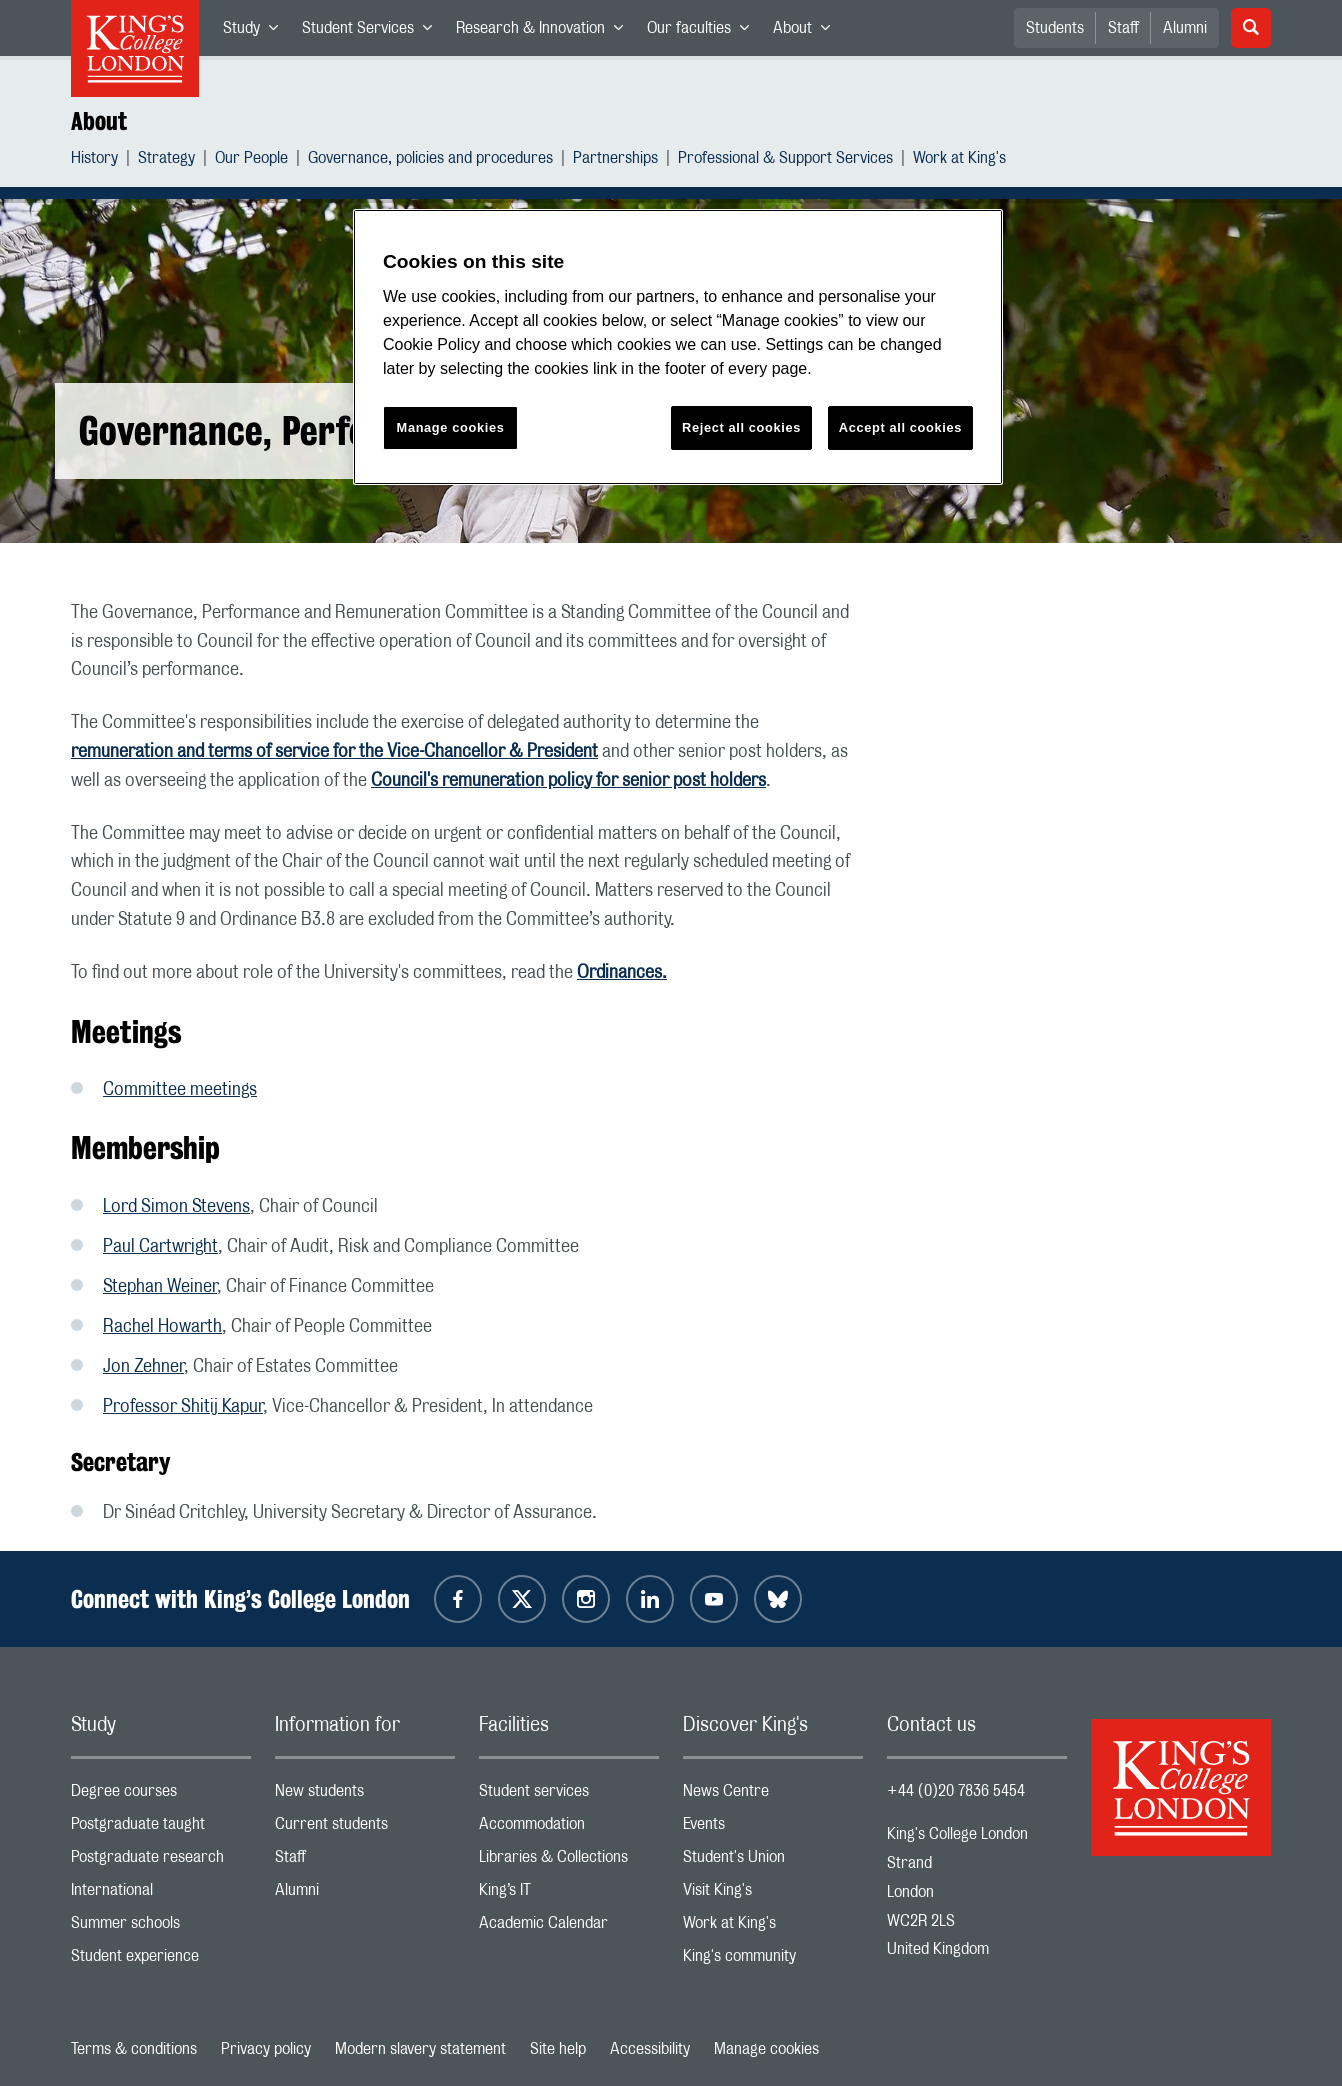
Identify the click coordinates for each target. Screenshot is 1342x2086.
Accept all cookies (900, 427)
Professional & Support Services (785, 160)
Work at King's (959, 160)
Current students (365, 1828)
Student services (569, 1795)
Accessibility (650, 2049)
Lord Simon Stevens (176, 1207)
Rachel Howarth (162, 1327)
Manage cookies (766, 2049)
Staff (1123, 28)
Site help (558, 2049)
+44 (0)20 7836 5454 (956, 1791)
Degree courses (161, 1795)
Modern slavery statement (420, 2049)
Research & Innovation (545, 32)
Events (773, 1828)
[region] (678, 347)
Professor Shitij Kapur (183, 1407)
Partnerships (615, 160)
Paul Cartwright (160, 1247)
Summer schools (161, 1927)
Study (256, 32)
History (94, 160)
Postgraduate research (161, 1861)
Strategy (166, 160)
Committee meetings (180, 1090)
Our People (251, 160)
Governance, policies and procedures (430, 160)
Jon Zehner (143, 1367)
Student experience (161, 1960)
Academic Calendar (569, 1927)
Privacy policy (266, 2049)
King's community (773, 1960)
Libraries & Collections (569, 1861)
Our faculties (704, 32)
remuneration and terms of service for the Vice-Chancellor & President (334, 752)
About (807, 32)
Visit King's (773, 1894)
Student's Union (773, 1861)
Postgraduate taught (161, 1828)
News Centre (773, 1795)
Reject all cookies (741, 427)
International (161, 1894)
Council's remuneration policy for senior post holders (568, 781)
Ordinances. (622, 973)
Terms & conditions (134, 2049)
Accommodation (569, 1828)
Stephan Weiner (160, 1287)
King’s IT (569, 1894)
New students (365, 1795)
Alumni (1185, 28)
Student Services (373, 32)
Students (1055, 28)
